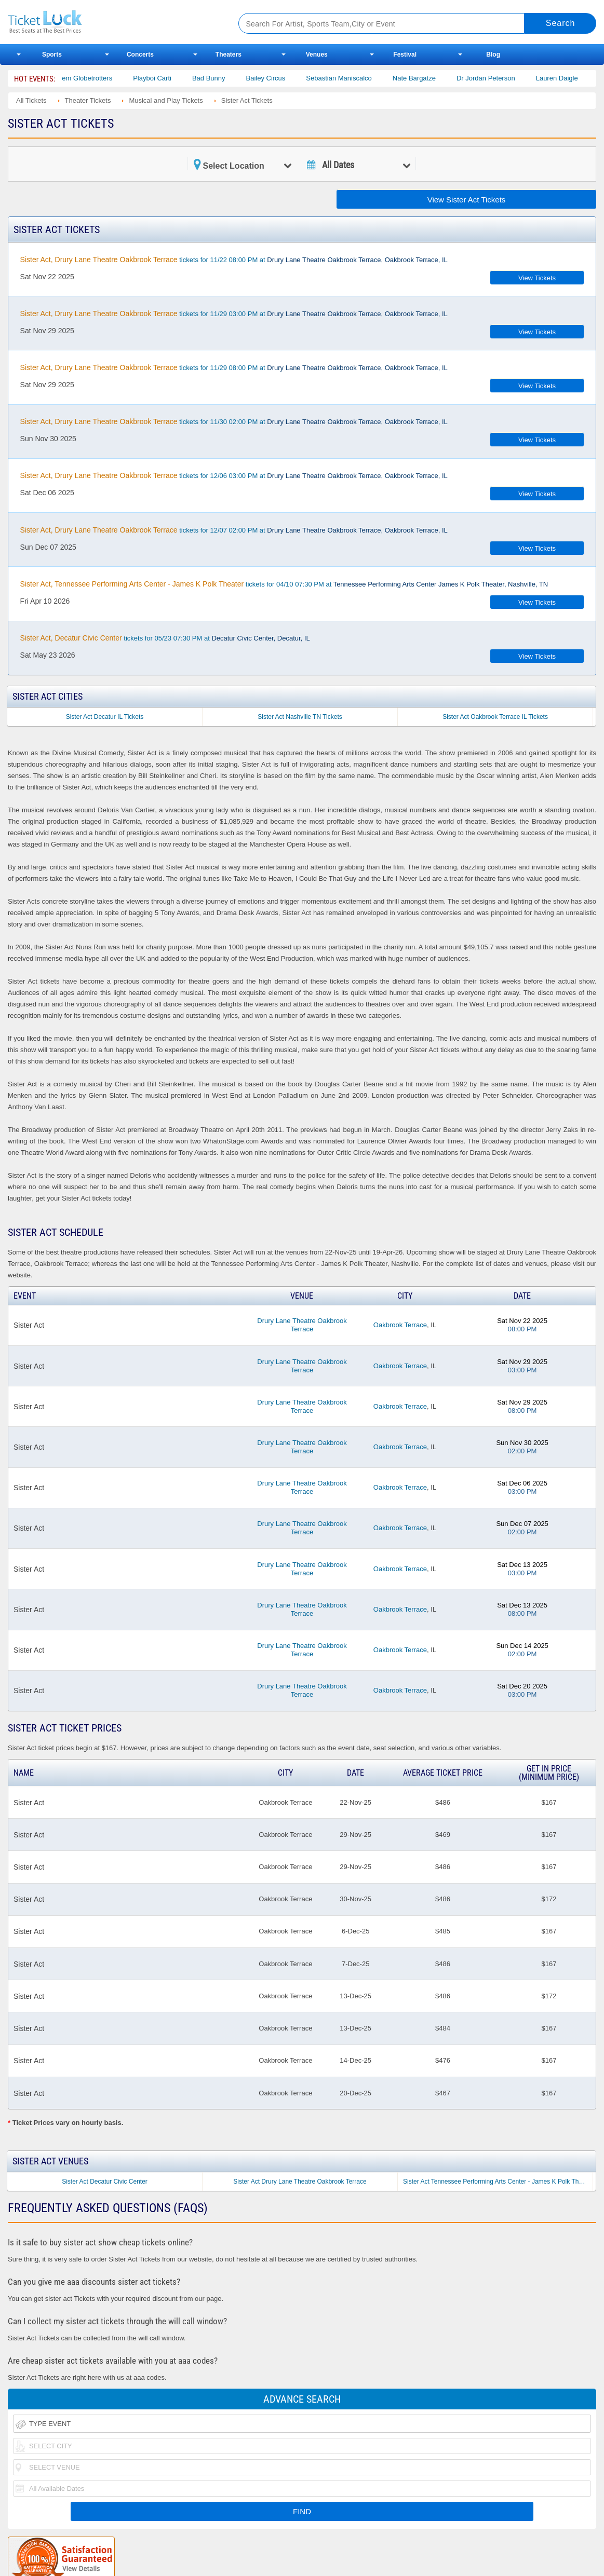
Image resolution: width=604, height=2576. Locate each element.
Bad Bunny (220, 78)
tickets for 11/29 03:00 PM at (234, 313)
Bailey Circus (277, 78)
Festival (405, 54)
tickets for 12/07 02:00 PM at (234, 530)
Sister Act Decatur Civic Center (104, 2181)
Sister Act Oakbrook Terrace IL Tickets (495, 716)
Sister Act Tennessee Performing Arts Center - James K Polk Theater (498, 2181)
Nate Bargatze (425, 78)
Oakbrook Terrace (400, 1325)
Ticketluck (111, 22)
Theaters (228, 54)
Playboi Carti (163, 78)
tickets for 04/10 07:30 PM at (284, 584)
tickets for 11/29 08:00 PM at (234, 367)
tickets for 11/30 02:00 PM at (234, 421)
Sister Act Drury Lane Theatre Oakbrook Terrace (299, 2181)
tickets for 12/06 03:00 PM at (234, 475)
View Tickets (537, 278)
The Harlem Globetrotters (86, 78)
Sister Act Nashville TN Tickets (300, 716)
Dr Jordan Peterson (497, 78)
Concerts (140, 54)
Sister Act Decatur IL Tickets (105, 716)
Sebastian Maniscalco (350, 78)
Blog (493, 54)
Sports (52, 54)
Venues (317, 54)
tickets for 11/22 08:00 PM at (234, 259)
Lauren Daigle (568, 78)
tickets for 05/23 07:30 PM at (165, 638)
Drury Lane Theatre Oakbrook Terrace (301, 1325)
